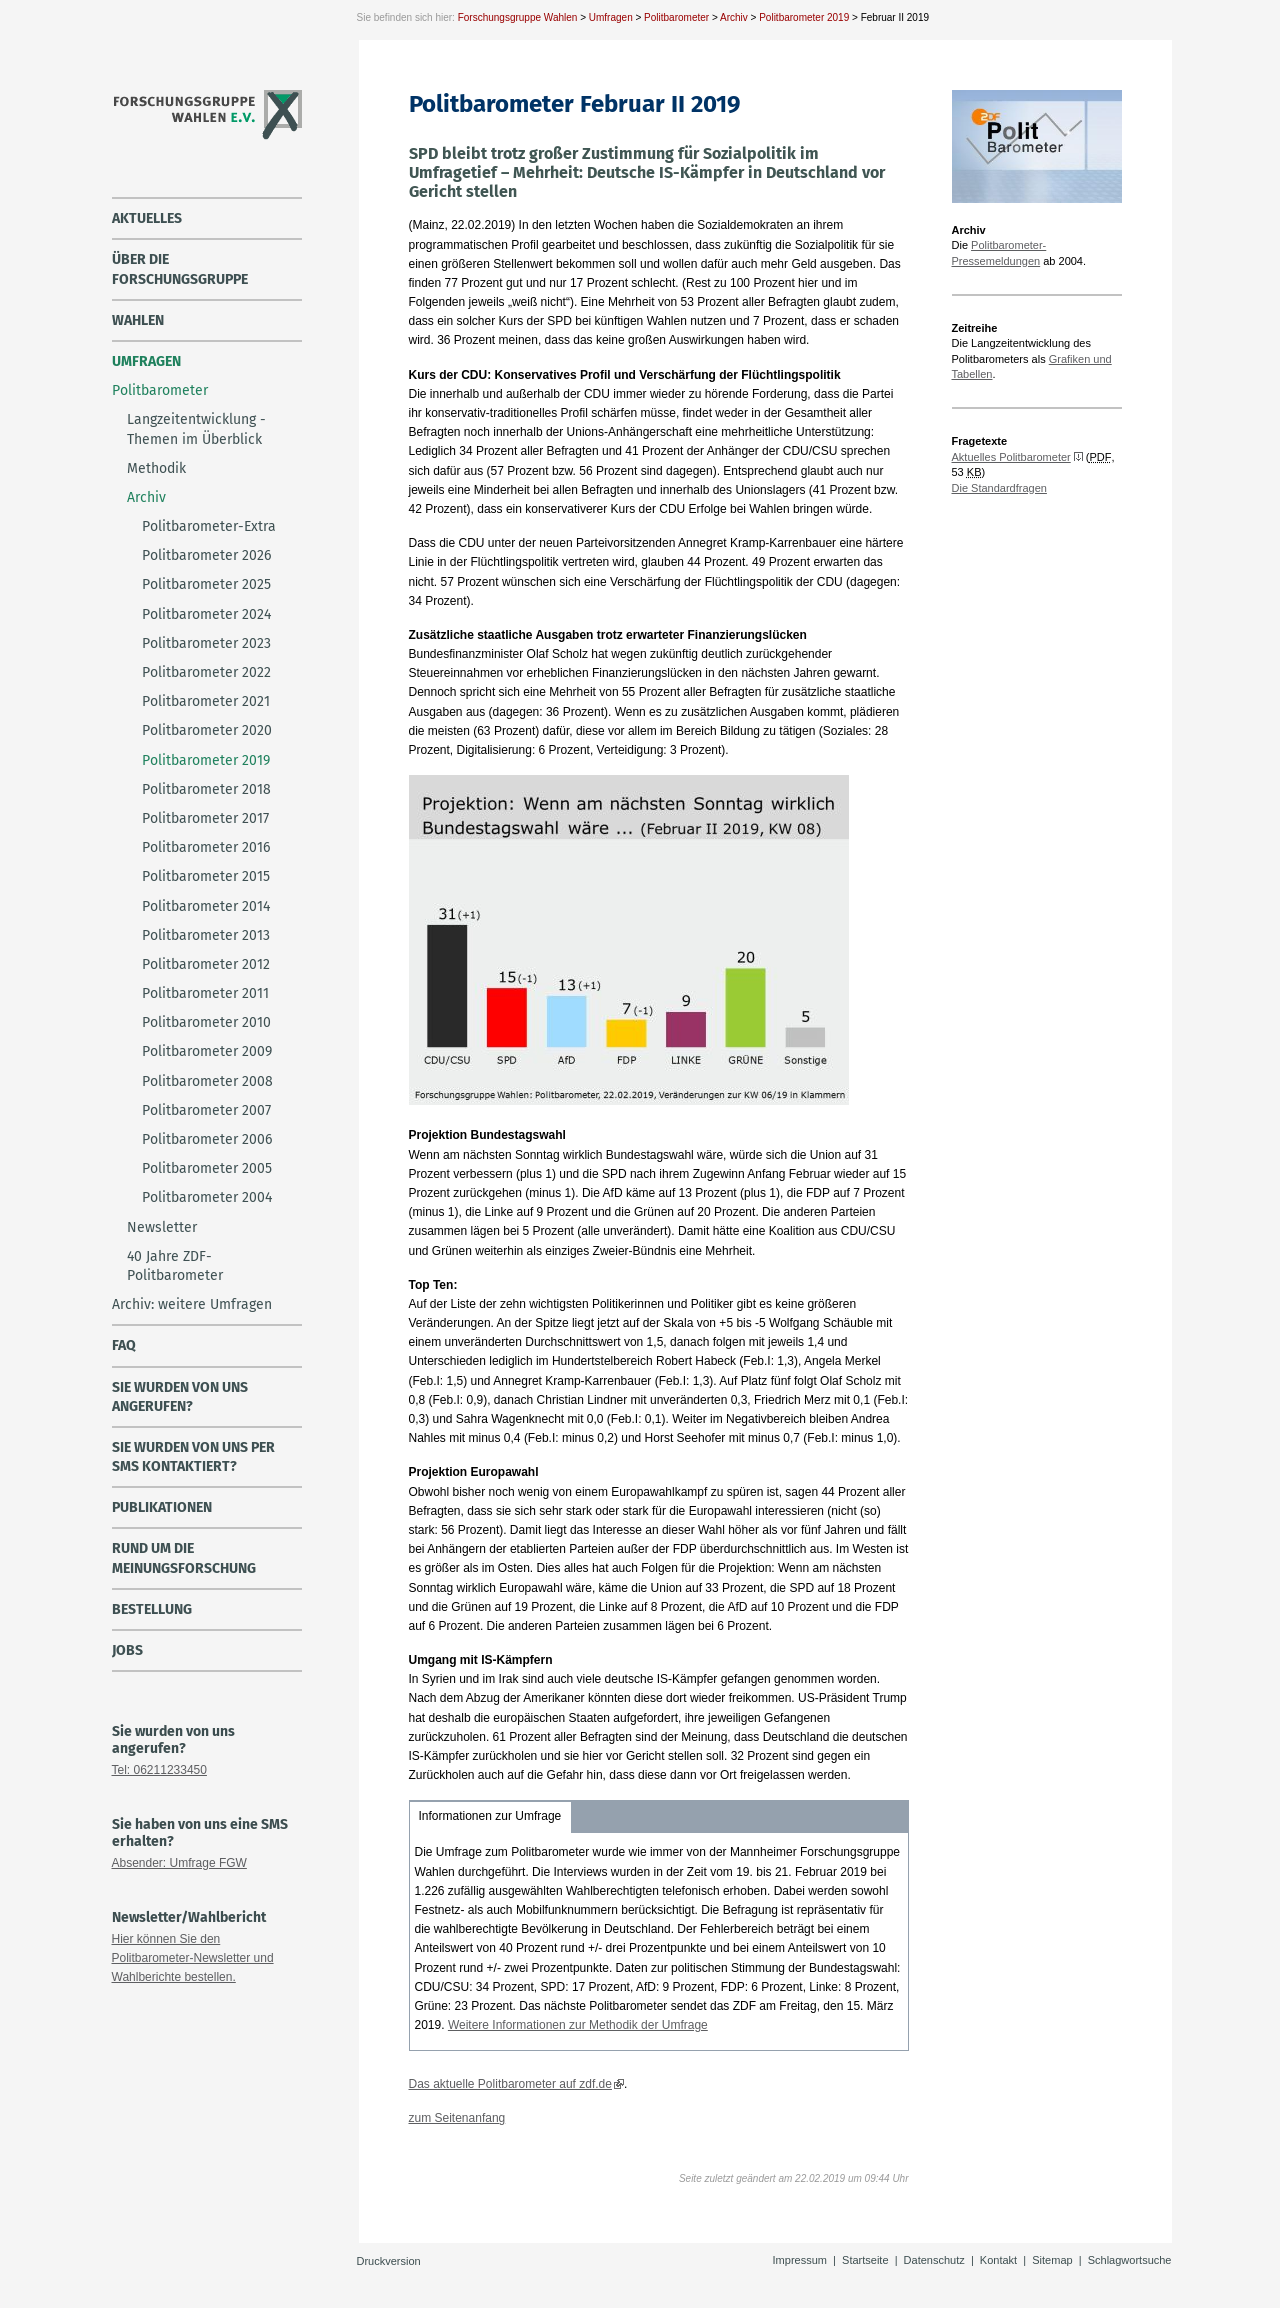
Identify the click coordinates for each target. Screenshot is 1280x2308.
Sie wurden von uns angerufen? (180, 1397)
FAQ (124, 1345)
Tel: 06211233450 (159, 1770)
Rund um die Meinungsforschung (184, 1558)
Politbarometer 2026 (206, 555)
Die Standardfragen (999, 488)
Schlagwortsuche (1130, 2260)
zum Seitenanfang (457, 2118)
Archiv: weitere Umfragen (192, 1304)
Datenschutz (934, 2260)
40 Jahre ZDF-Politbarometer (175, 1266)
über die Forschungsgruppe (180, 269)
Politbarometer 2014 (206, 906)
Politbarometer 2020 (207, 730)
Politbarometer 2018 (206, 789)
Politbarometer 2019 (804, 17)
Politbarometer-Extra (209, 526)
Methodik (156, 468)
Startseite (865, 2260)
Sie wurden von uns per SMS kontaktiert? (193, 1457)
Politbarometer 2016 (206, 847)
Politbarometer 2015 (206, 876)
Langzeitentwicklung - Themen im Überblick (196, 429)
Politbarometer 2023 (206, 643)
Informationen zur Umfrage (490, 1816)
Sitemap (1052, 2260)
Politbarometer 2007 (206, 1110)
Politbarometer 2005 (207, 1168)
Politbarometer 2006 (207, 1139)
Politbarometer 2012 (206, 964)
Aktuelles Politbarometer (1011, 457)
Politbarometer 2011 (205, 993)
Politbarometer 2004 (207, 1197)
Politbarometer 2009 (207, 1051)
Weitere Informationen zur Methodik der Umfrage (578, 2025)
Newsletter (162, 1227)
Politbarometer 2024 (206, 614)
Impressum (800, 2260)
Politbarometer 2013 (206, 935)
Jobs (127, 1650)
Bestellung (152, 1609)
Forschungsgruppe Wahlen (518, 17)
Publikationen (162, 1507)
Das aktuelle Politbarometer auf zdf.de (510, 2084)
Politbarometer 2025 (206, 584)
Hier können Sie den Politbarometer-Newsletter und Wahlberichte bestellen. (193, 1958)
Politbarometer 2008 (207, 1081)
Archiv (734, 17)
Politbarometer (676, 17)
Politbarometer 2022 (206, 672)
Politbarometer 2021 (206, 701)
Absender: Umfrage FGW (179, 1863)
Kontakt (998, 2260)
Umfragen (611, 17)
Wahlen (138, 320)
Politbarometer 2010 (206, 1022)
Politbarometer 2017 (205, 818)
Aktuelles (147, 218)
